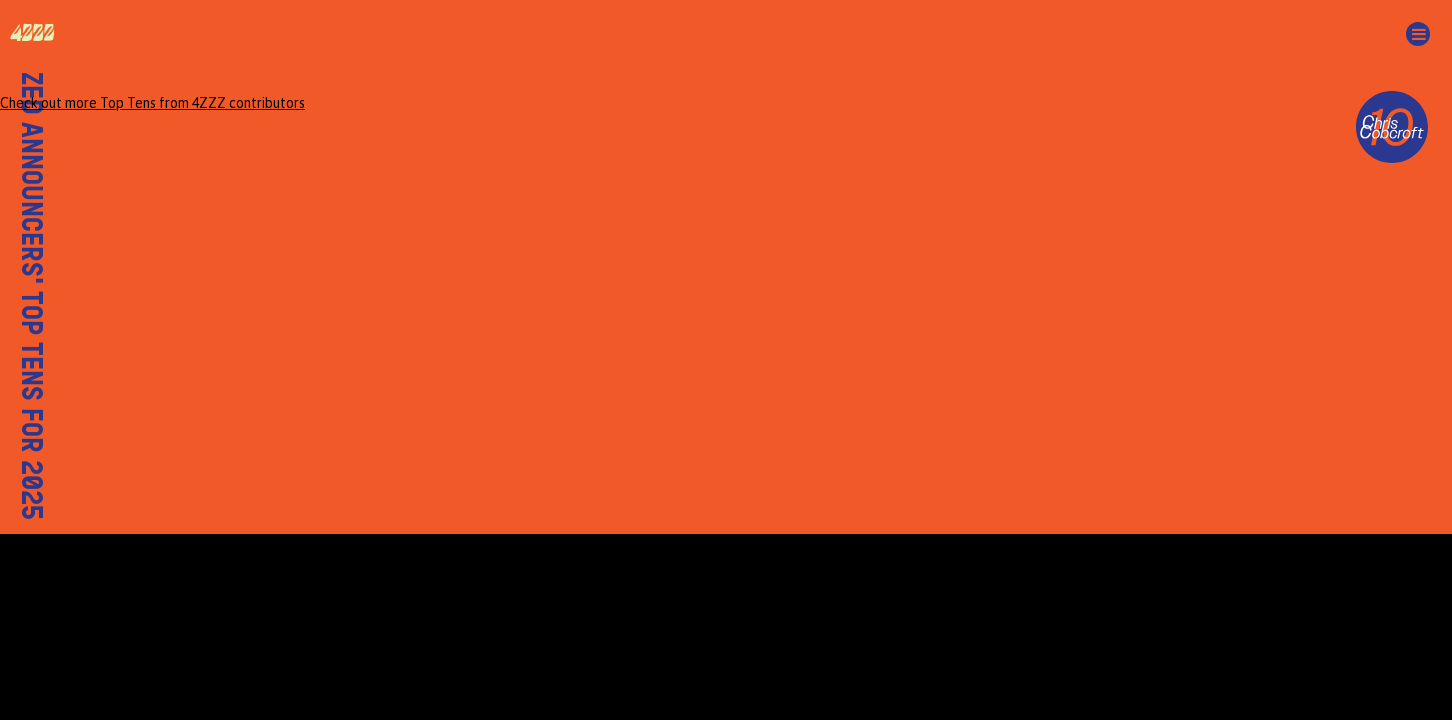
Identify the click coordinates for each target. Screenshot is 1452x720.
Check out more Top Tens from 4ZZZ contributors (152, 103)
